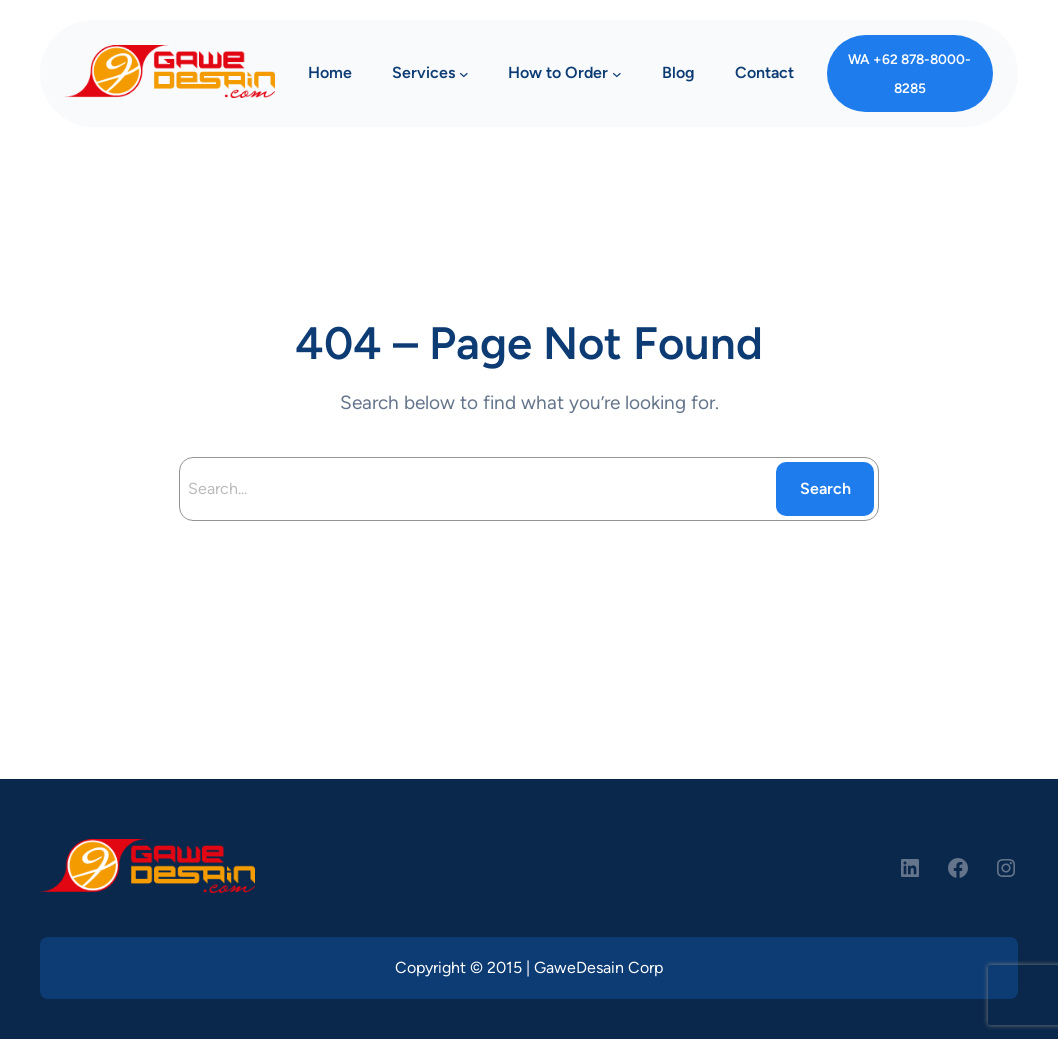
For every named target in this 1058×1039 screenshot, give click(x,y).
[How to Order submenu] (617, 74)
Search (825, 488)
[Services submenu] (464, 74)
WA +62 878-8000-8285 (909, 73)
